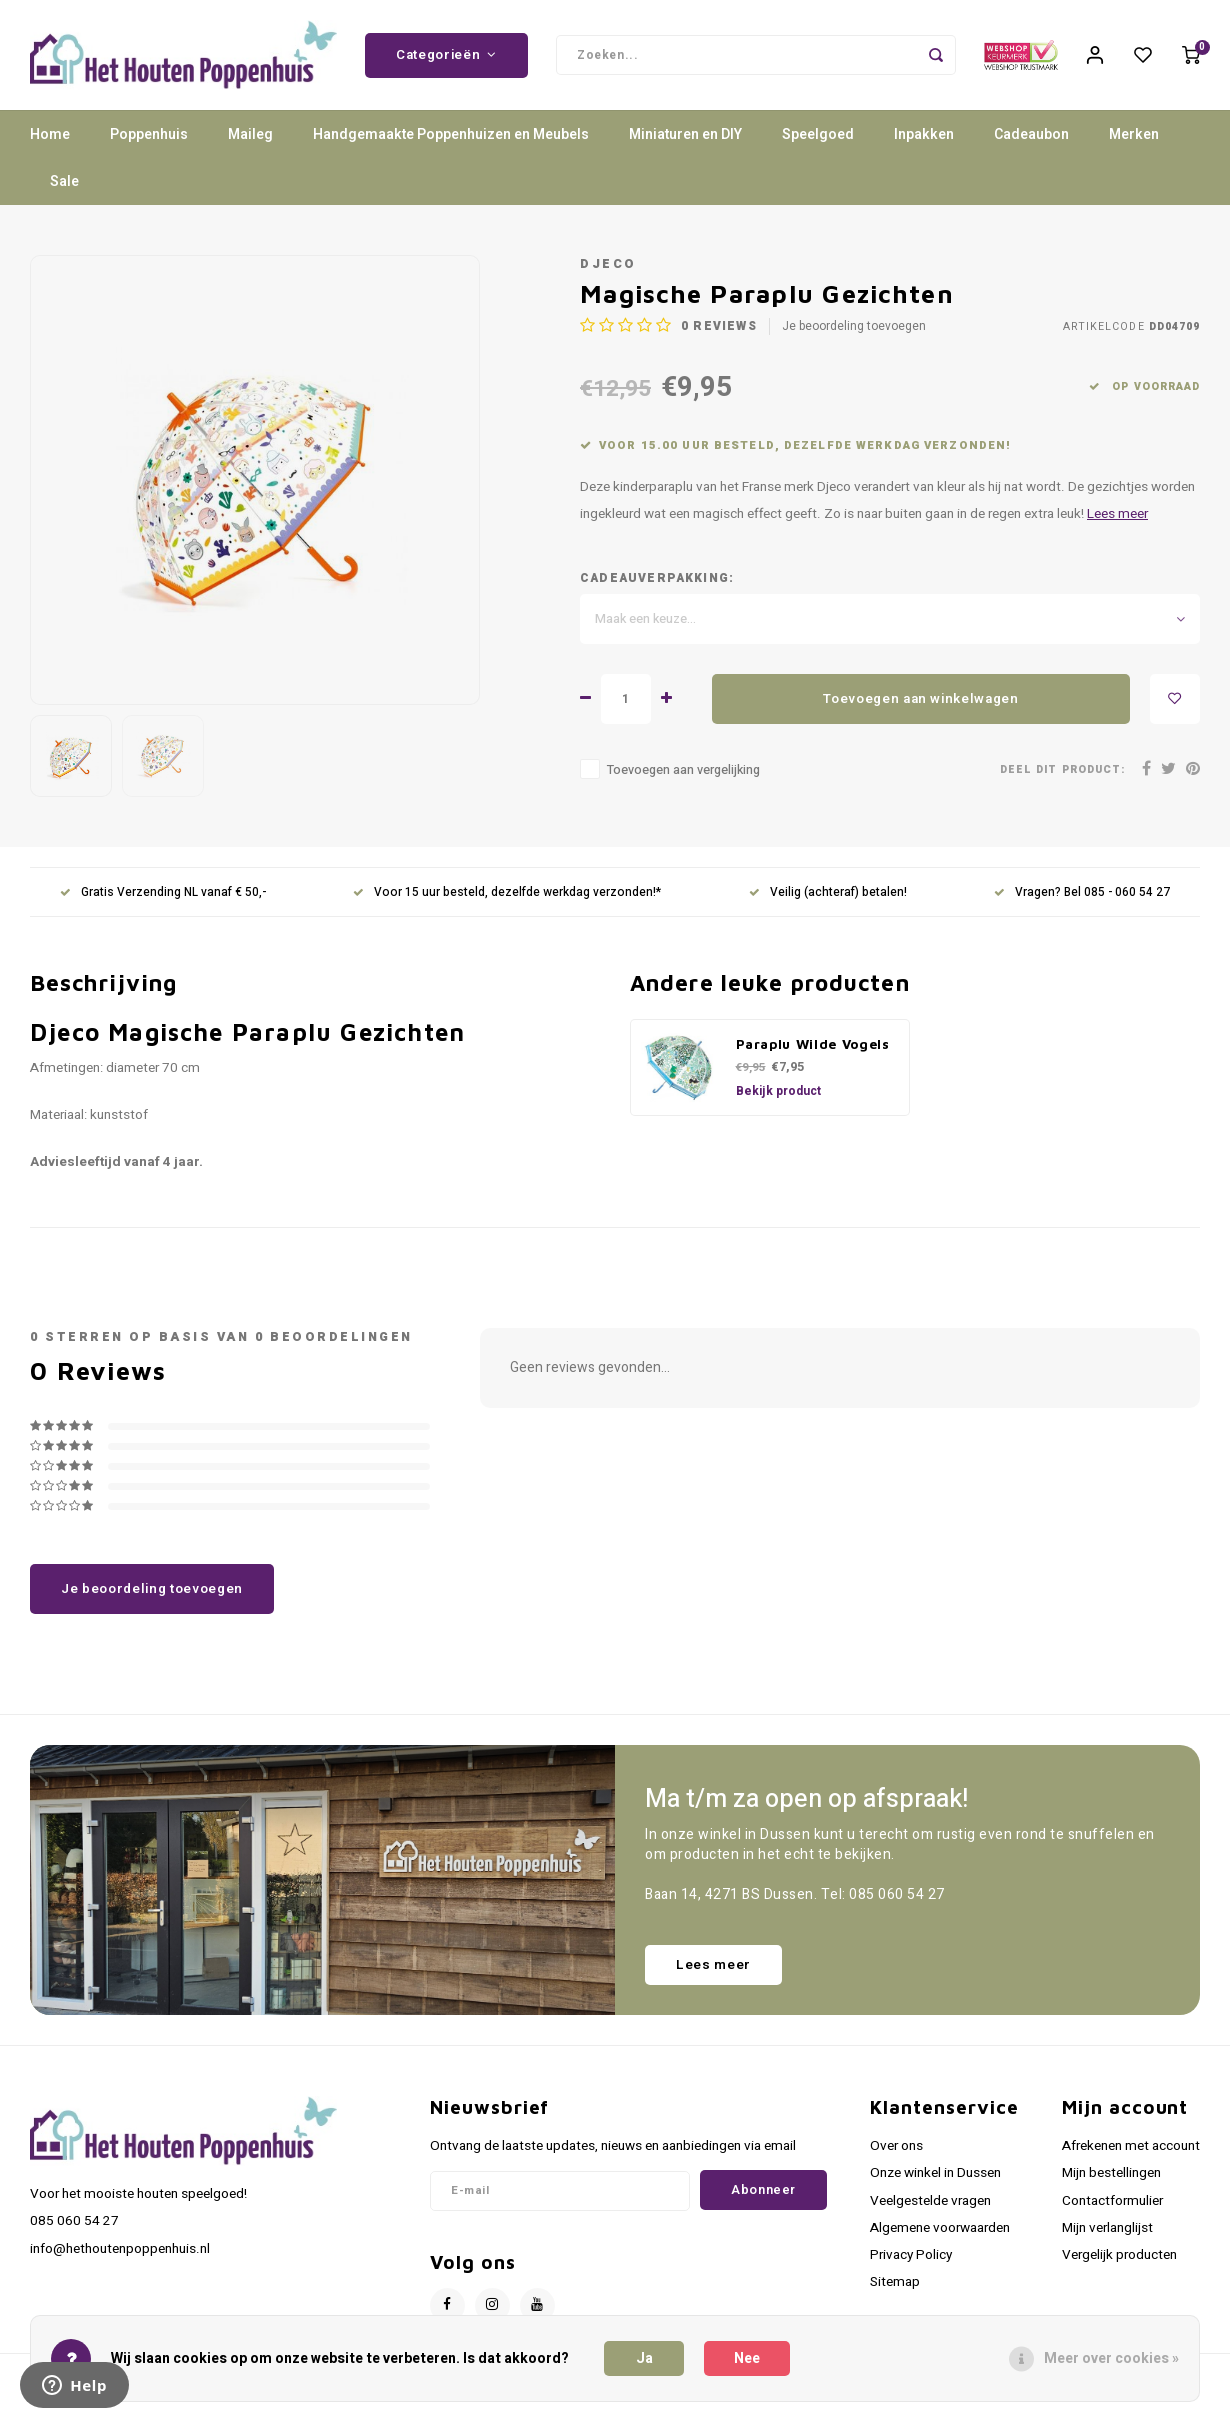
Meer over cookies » (1111, 2358)
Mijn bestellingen (1111, 2173)
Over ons (896, 2146)
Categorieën (446, 55)
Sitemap (895, 2282)
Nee (747, 2358)
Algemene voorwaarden (940, 2228)
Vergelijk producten (1119, 2255)
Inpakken (924, 134)
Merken (1134, 134)
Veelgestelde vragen (930, 2201)
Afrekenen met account (1131, 2146)
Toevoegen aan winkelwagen (921, 699)
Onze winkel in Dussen (935, 2173)
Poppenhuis (149, 134)
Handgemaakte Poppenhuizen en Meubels (451, 134)
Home (50, 134)
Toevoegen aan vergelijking (683, 770)
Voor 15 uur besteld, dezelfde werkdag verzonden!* (507, 892)
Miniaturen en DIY (685, 134)
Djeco (608, 264)
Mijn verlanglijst (1107, 2228)
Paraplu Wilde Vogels (813, 1044)
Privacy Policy (911, 2255)
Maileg (250, 134)
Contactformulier (1112, 2201)
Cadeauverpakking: (657, 578)
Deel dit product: (1062, 769)
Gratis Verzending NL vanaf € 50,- (163, 892)
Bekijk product (778, 1091)
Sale (64, 181)
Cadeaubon (1031, 134)
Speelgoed (818, 134)
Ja (644, 2358)
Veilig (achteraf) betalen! (828, 892)
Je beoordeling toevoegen (854, 326)
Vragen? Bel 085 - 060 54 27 (1082, 892)
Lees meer (1117, 514)
